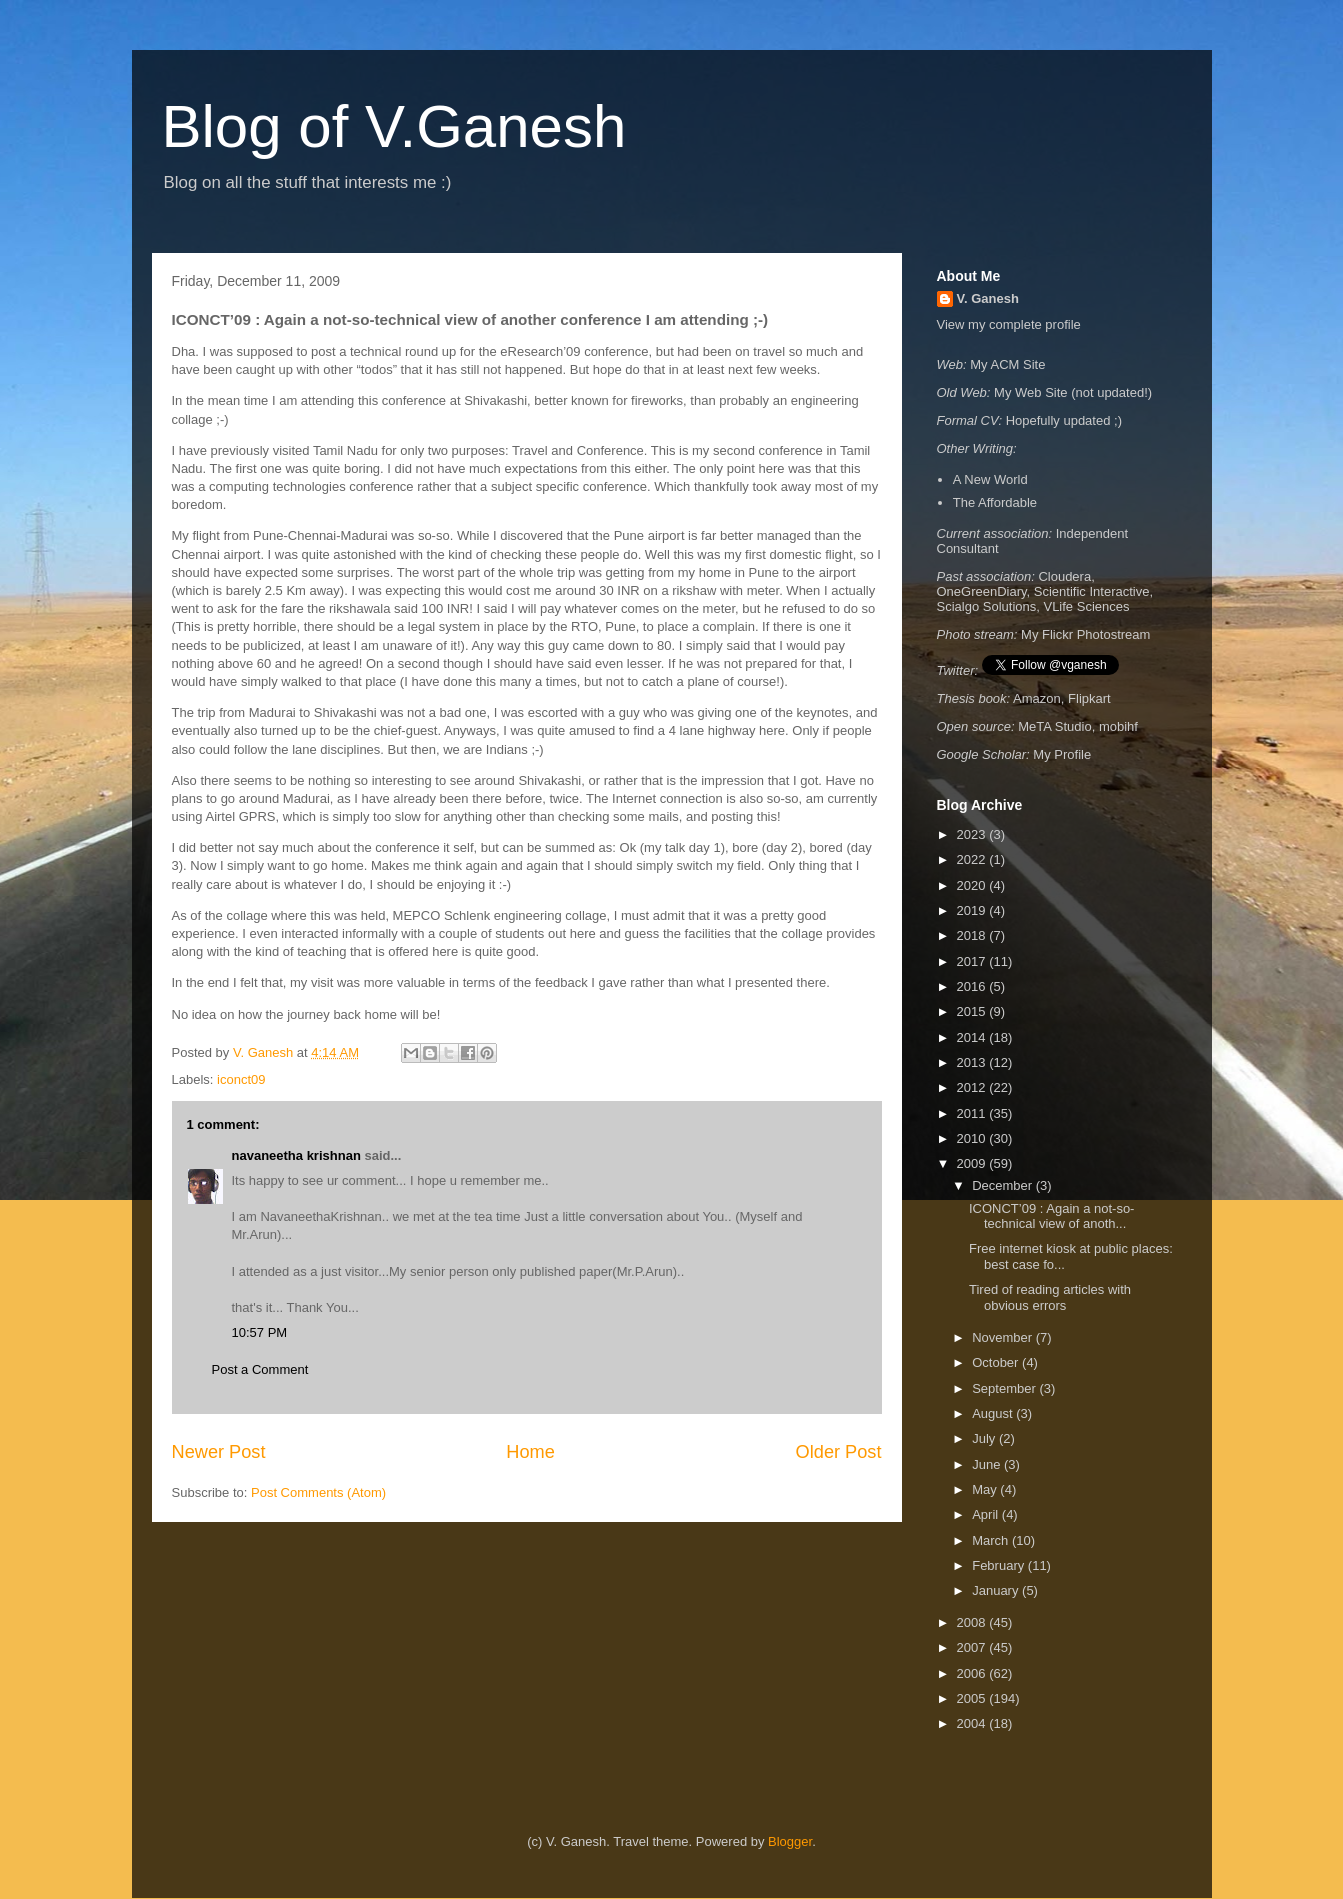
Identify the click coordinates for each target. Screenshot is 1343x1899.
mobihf (1118, 726)
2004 (973, 1723)
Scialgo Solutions (987, 606)
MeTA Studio (1054, 726)
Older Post (839, 1452)
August (994, 1413)
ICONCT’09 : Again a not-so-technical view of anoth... (1051, 1216)
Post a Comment (260, 1369)
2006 (973, 1673)
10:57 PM (260, 1332)
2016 (973, 986)
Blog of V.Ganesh (394, 126)
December (1004, 1185)
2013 (973, 1062)
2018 (973, 935)
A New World (990, 479)
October (997, 1362)
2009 (973, 1163)
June (988, 1464)
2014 (973, 1037)
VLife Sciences (1086, 606)
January (997, 1590)
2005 (973, 1698)
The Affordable (995, 502)
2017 (973, 961)
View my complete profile (1009, 324)
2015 (973, 1011)
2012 (973, 1087)
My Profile (1062, 754)
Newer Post (219, 1452)
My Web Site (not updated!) (1073, 392)
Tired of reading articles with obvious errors (1050, 1297)
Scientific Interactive (1092, 591)
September (1005, 1388)
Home (530, 1452)
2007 (973, 1647)
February (1000, 1565)
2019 (973, 910)
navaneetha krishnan (296, 1155)
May (986, 1489)
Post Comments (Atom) (318, 1492)
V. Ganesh (988, 298)
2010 (973, 1138)
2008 (973, 1622)
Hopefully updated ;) (1064, 420)
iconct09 (241, 1079)
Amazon (1037, 698)
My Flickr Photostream (1085, 634)
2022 (973, 859)
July (985, 1438)
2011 (973, 1113)
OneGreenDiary (982, 591)
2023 (973, 834)
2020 (973, 885)
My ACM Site (1007, 364)
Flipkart (1089, 698)
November (1004, 1337)
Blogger (790, 1841)
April (987, 1514)
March (992, 1540)
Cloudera (1064, 576)
